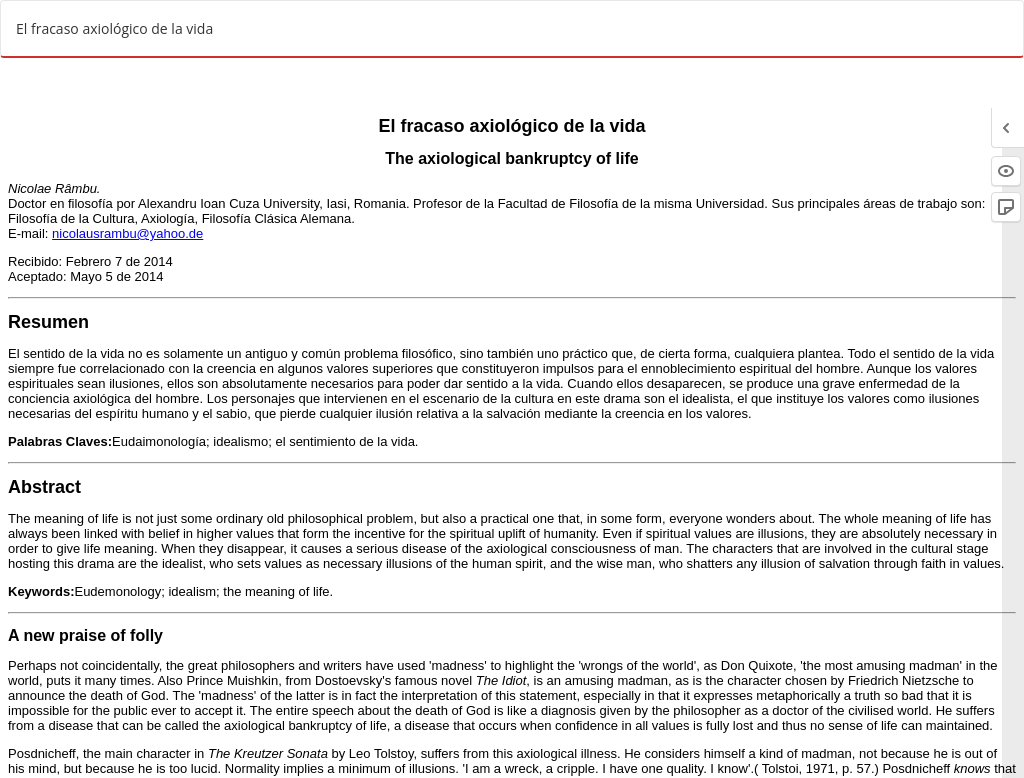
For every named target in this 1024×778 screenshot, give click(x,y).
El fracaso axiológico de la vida (114, 28)
